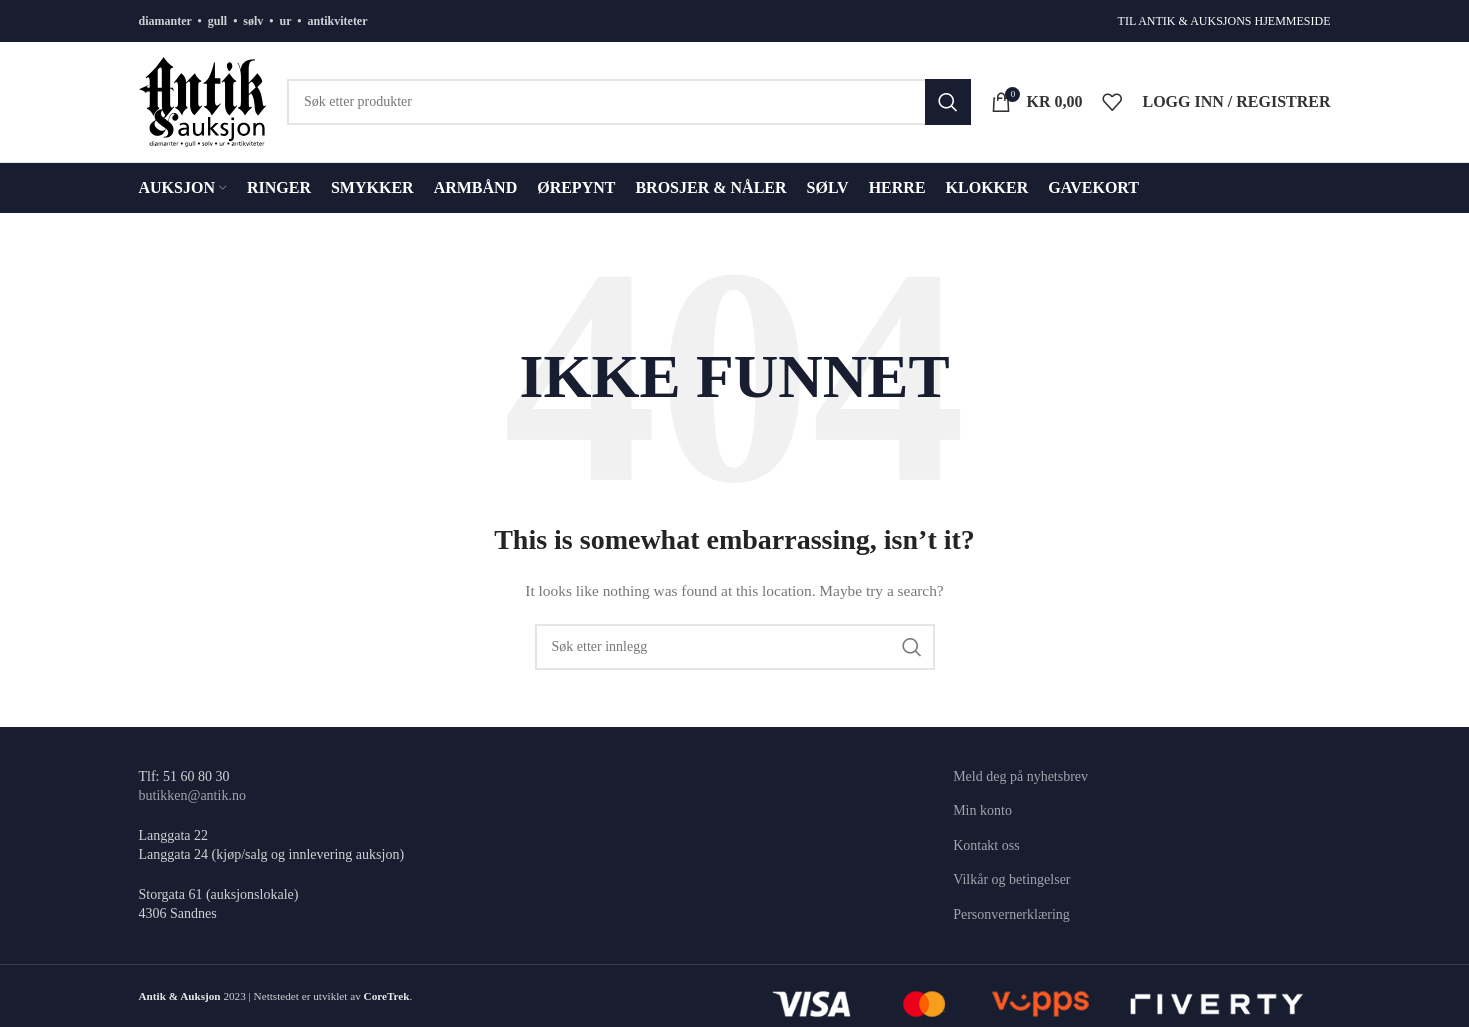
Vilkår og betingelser (1011, 879)
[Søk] (629, 102)
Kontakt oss (986, 845)
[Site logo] (203, 100)
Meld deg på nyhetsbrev (1020, 776)
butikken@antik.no (192, 795)
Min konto (982, 810)
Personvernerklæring (1011, 914)
